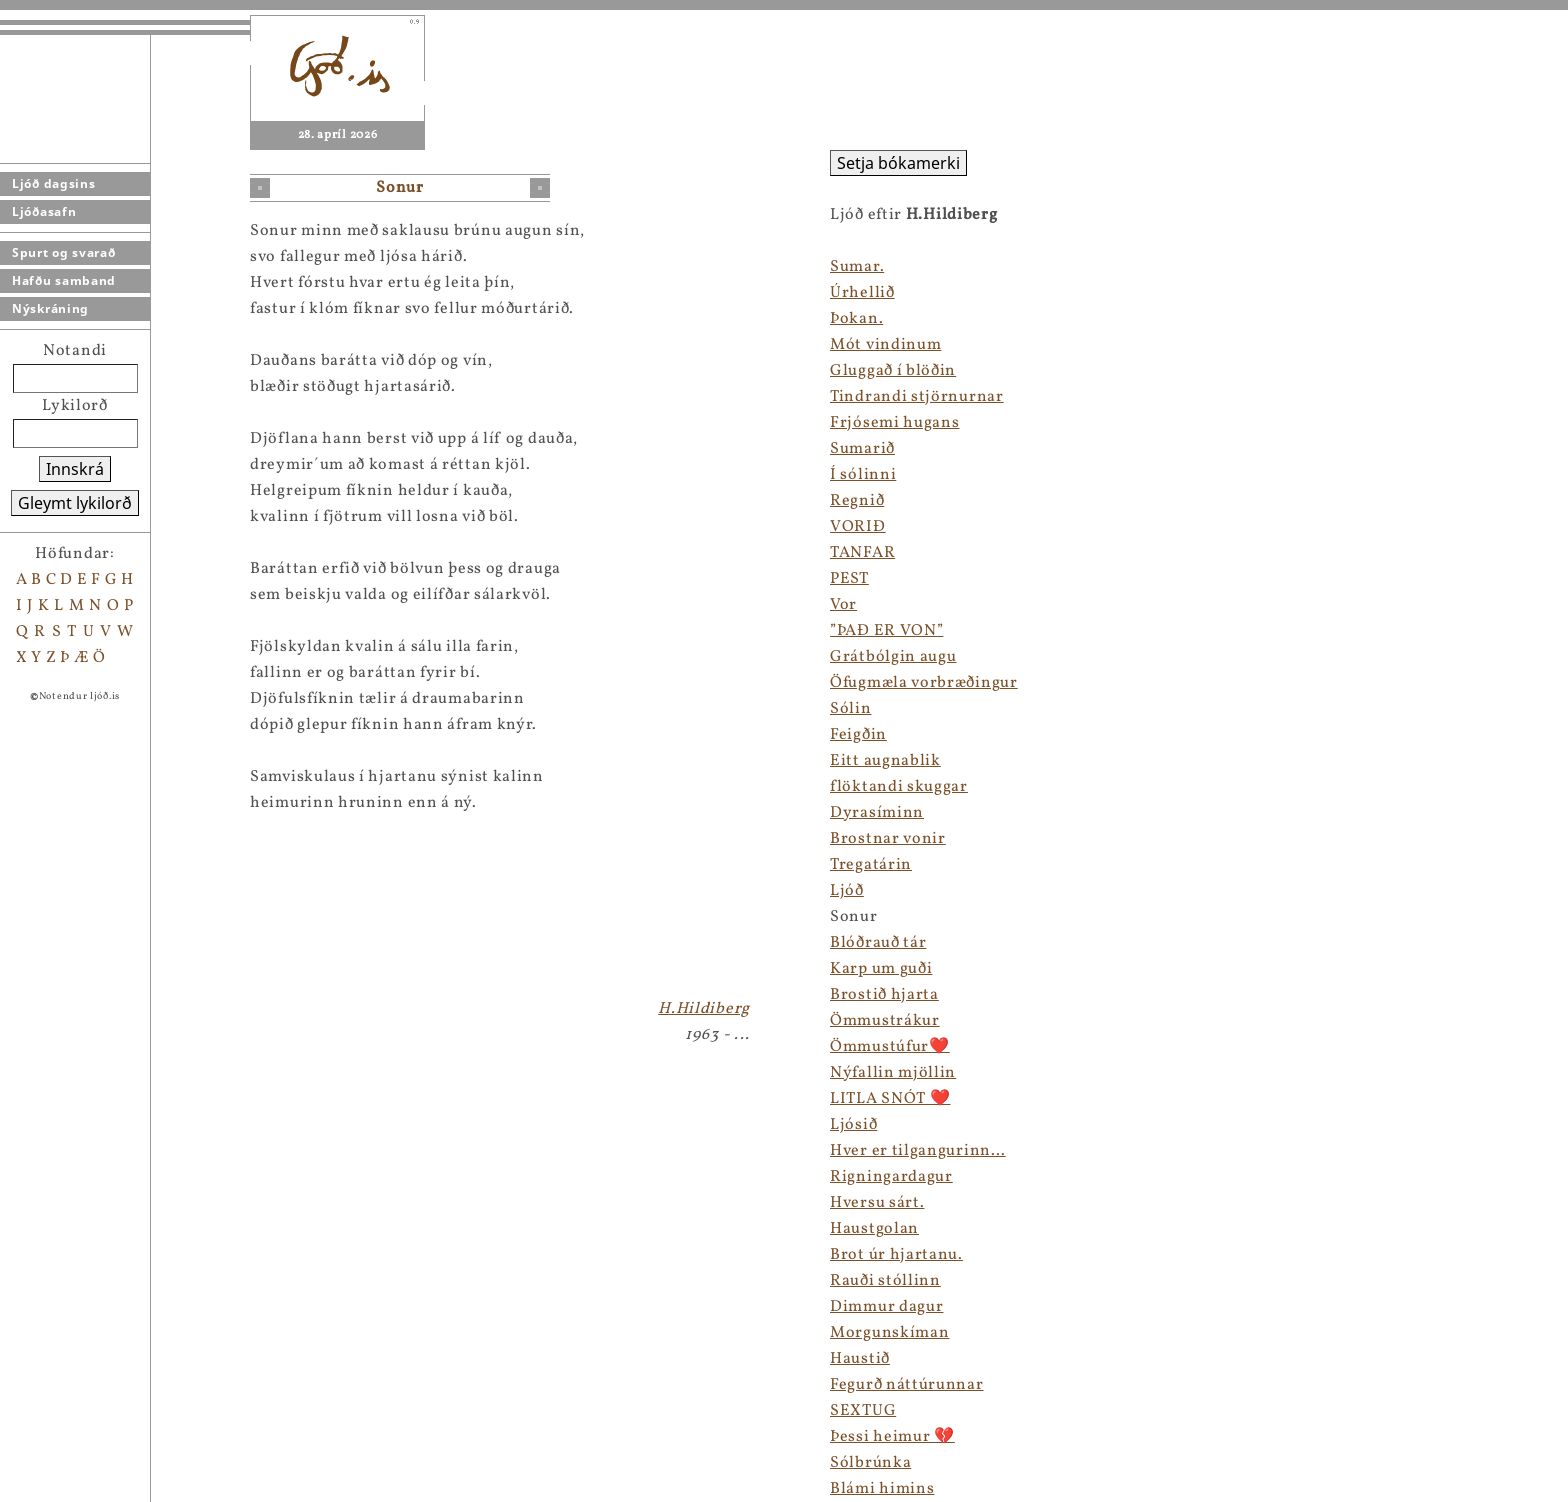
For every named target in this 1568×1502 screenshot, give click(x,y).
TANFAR (862, 553)
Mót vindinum (885, 345)
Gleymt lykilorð (75, 503)
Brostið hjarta (884, 995)
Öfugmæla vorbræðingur (924, 683)
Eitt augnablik (885, 761)
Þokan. (856, 319)
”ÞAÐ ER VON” (886, 631)
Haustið (860, 1359)
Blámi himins (882, 1489)
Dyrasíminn (877, 813)
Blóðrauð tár (878, 943)
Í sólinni (863, 475)
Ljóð (847, 891)
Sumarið (862, 449)
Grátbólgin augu (893, 657)
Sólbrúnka (870, 1463)
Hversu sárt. (877, 1203)
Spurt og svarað (64, 252)
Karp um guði (881, 969)
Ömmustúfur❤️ (890, 1047)
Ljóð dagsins (53, 183)
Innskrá (75, 469)
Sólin (851, 709)
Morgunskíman (889, 1333)
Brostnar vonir (888, 839)
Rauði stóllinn (885, 1281)
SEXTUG (863, 1411)
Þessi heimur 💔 (892, 1437)
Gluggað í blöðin (893, 371)
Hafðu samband (64, 280)
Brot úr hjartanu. (896, 1255)
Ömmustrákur (885, 1021)
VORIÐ (858, 527)
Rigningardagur (891, 1177)
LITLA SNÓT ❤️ (890, 1099)
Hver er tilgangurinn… (918, 1151)
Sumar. (857, 267)
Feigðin (858, 735)
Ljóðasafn (44, 211)
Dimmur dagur (886, 1307)
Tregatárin (871, 865)
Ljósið (853, 1125)
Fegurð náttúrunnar (907, 1385)
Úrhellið (862, 293)
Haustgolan (874, 1229)
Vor (843, 605)
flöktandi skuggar (899, 787)
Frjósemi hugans (895, 423)
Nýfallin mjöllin (893, 1073)
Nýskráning (50, 308)
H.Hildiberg (704, 1009)
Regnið (857, 501)
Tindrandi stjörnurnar (917, 397)
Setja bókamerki (898, 163)
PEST (849, 579)
